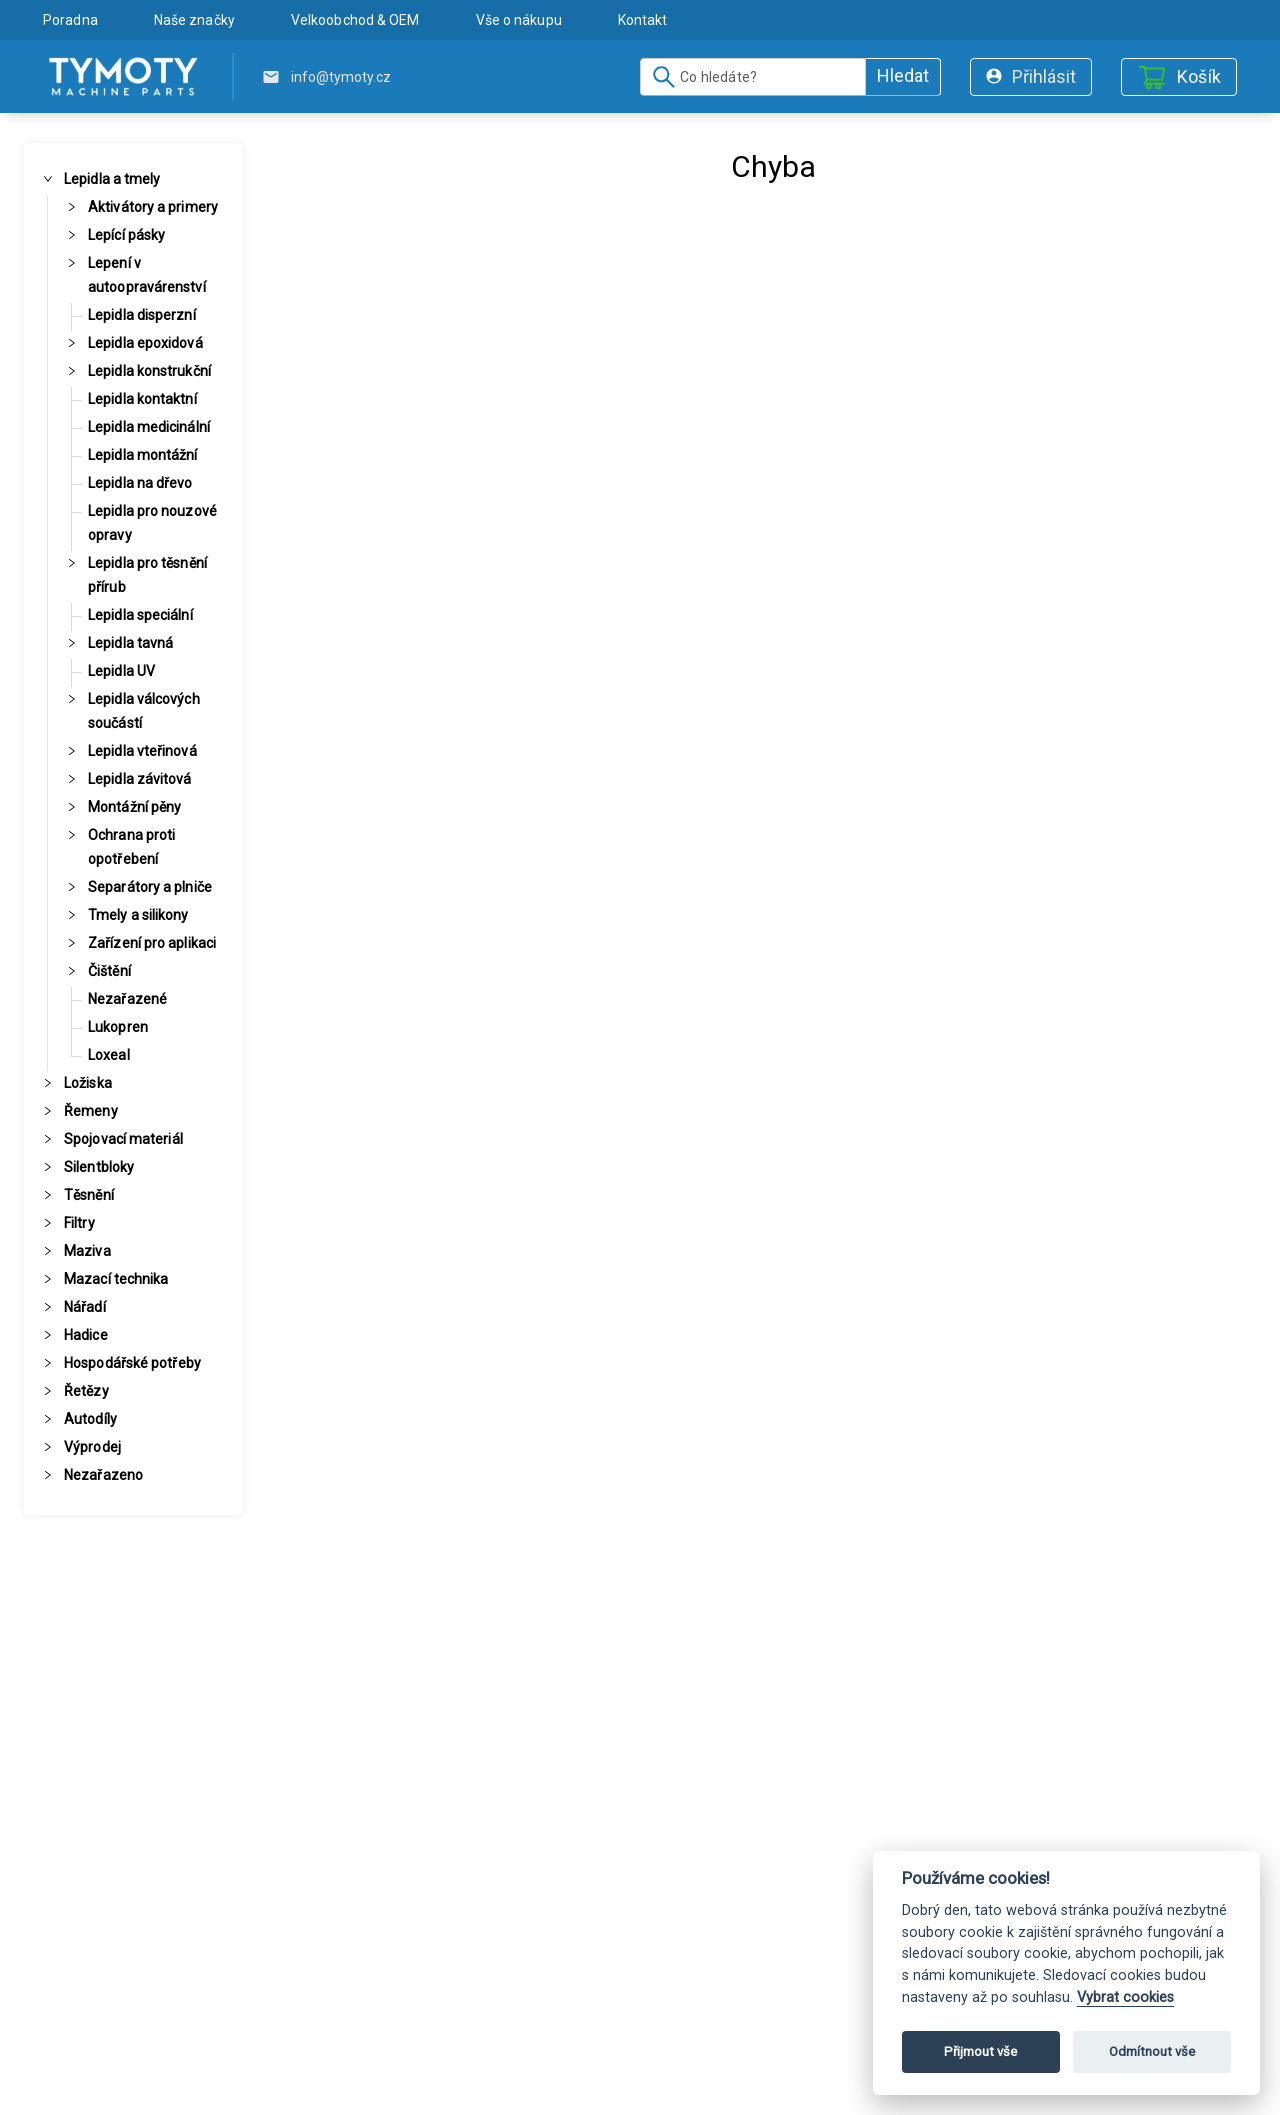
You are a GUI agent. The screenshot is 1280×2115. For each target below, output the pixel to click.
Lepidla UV (121, 671)
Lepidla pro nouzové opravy (152, 523)
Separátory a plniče (150, 887)
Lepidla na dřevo (140, 483)
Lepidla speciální (140, 615)
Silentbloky (99, 1167)
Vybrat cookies (1125, 1997)
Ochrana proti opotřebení (131, 847)
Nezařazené (127, 999)
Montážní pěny (134, 807)
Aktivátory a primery (153, 207)
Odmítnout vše (1152, 2051)
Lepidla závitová (140, 779)
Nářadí (85, 1307)
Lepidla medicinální (149, 427)
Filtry (79, 1223)
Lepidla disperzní (142, 315)
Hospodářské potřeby (132, 1363)
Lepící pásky (126, 235)
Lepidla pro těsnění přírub (147, 575)
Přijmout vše (980, 2051)
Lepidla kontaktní (142, 399)
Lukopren (118, 1027)
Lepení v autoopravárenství (147, 275)
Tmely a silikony (138, 915)
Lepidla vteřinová (142, 751)
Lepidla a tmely (112, 179)
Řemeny (91, 1111)
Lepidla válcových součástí (144, 711)
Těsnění (89, 1195)
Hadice (86, 1335)
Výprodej (92, 1447)
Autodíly (90, 1419)
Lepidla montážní (143, 455)
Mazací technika (116, 1279)
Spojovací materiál (123, 1139)
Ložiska (88, 1083)
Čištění (109, 971)
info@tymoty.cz (341, 77)
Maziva (87, 1251)
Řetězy (86, 1391)
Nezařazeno (103, 1475)
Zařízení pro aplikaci (152, 943)
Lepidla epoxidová (145, 343)
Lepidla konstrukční (149, 371)
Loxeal (109, 1055)
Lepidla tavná (130, 643)
